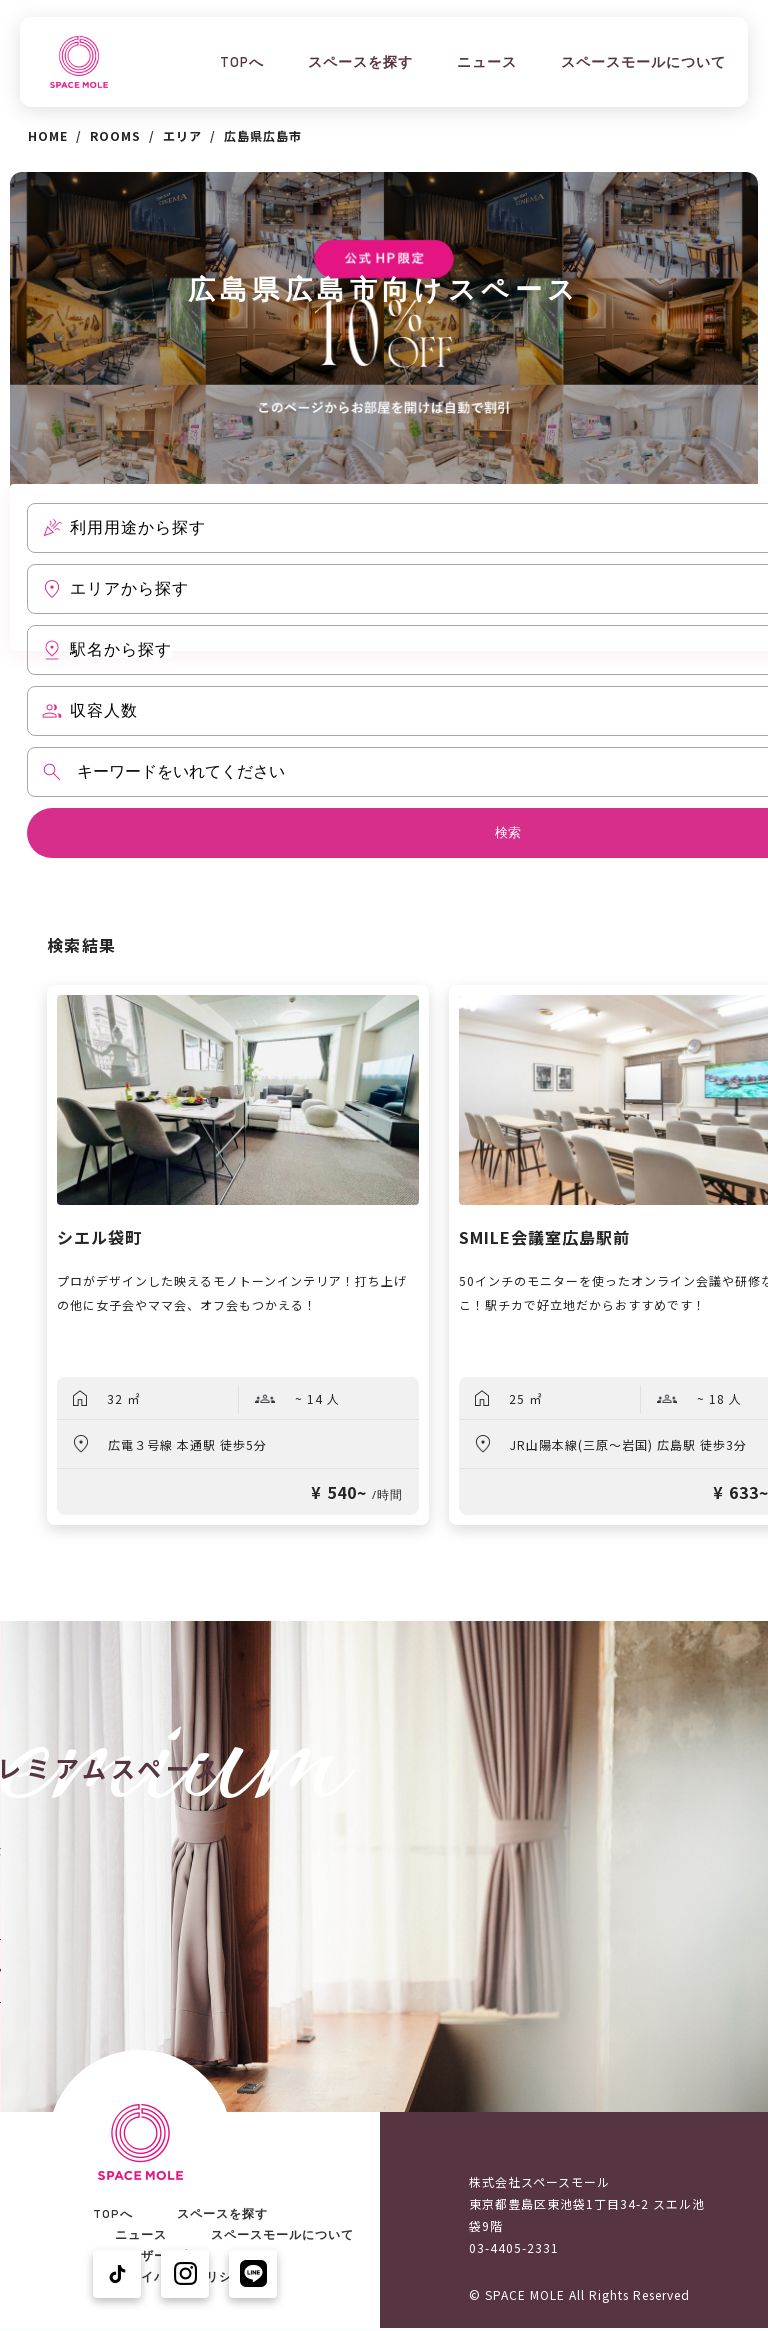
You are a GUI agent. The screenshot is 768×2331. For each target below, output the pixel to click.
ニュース (487, 62)
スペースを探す (360, 62)
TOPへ (242, 62)
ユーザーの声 (154, 2256)
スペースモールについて (643, 62)
